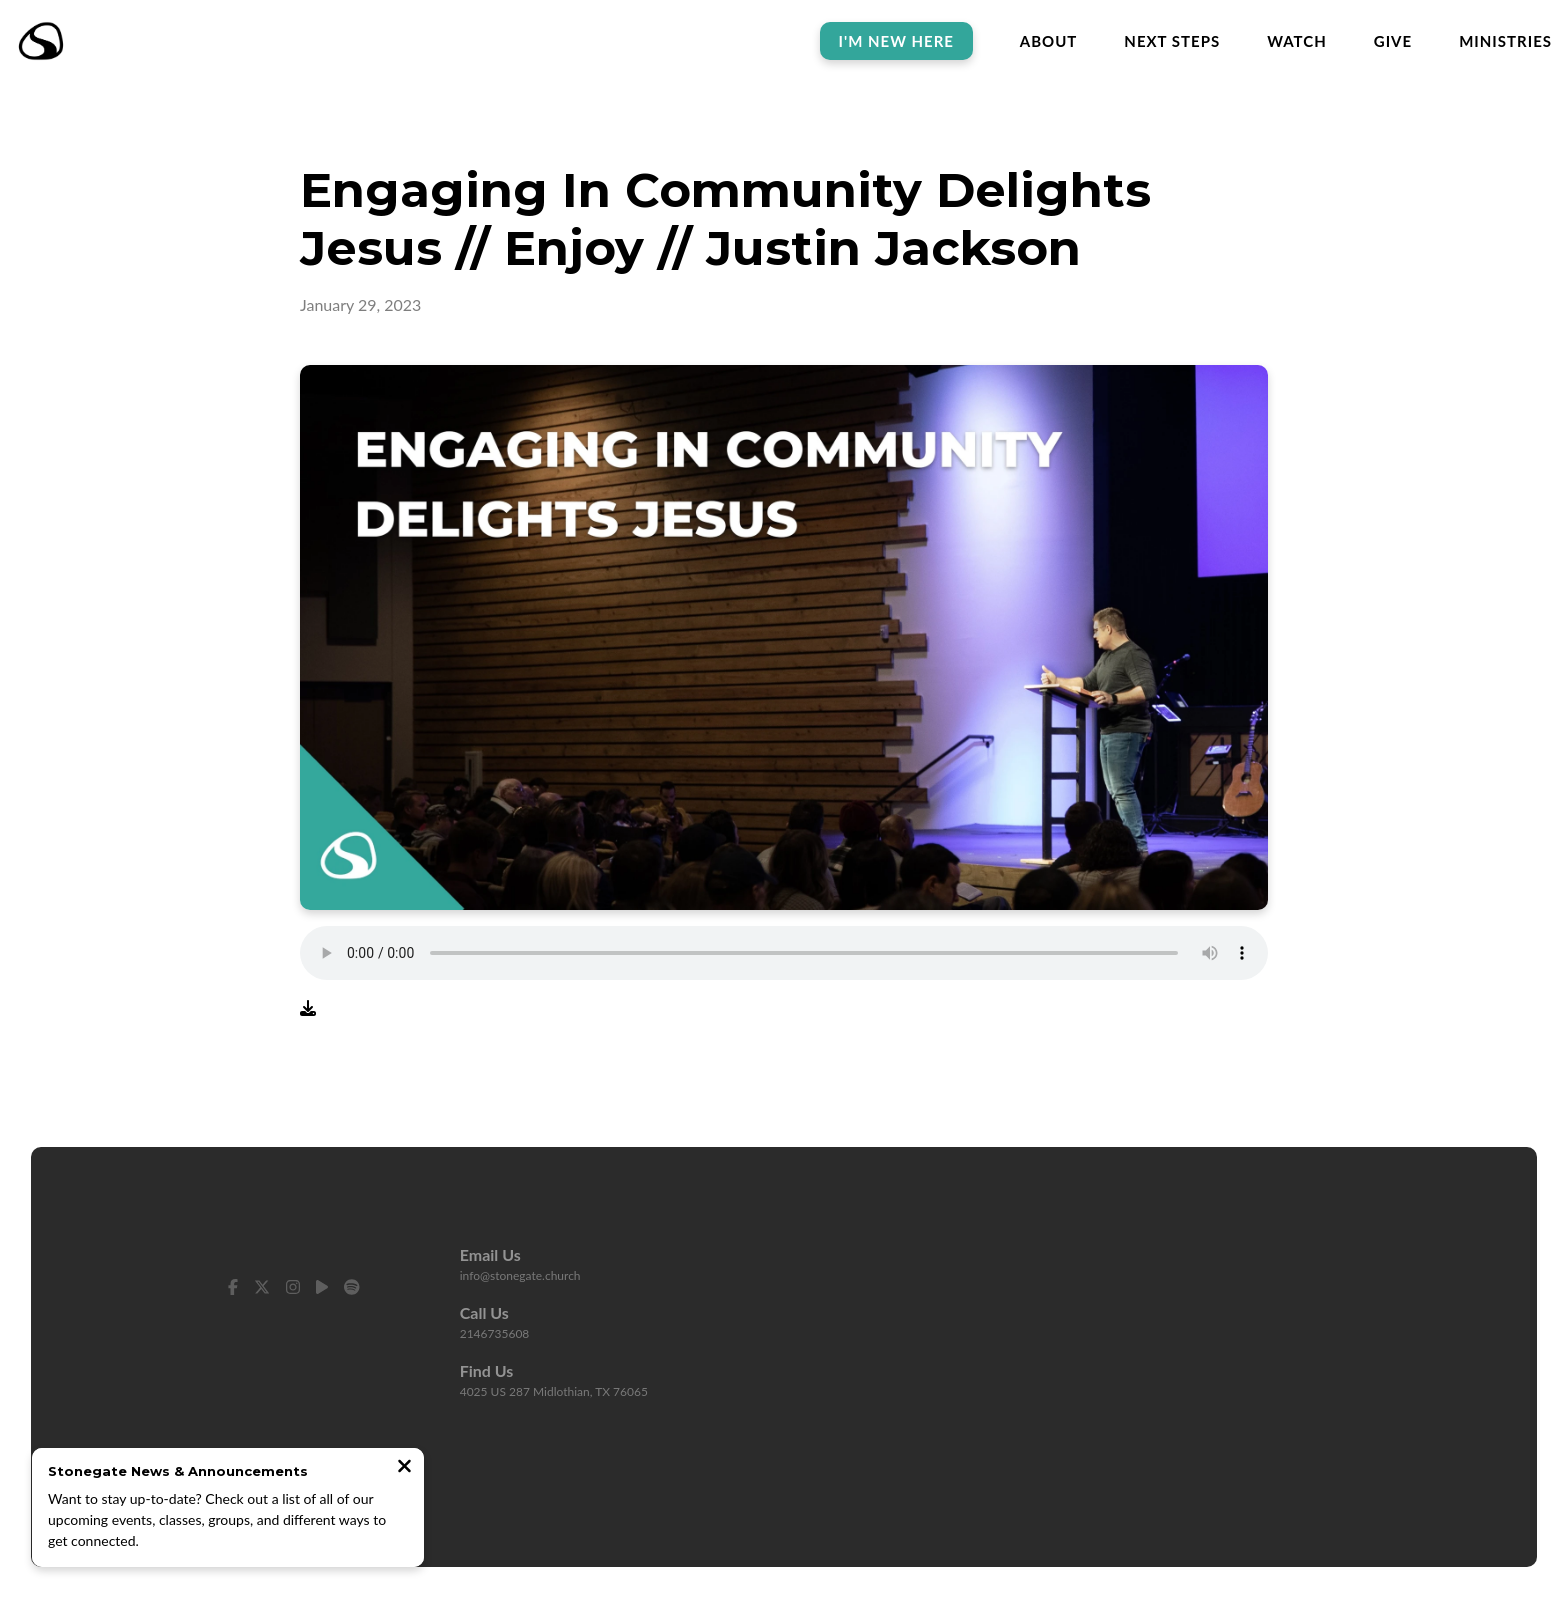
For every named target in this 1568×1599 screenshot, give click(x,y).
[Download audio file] (308, 1008)
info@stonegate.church (520, 1275)
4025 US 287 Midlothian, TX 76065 (554, 1391)
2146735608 (495, 1333)
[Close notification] (404, 1468)
